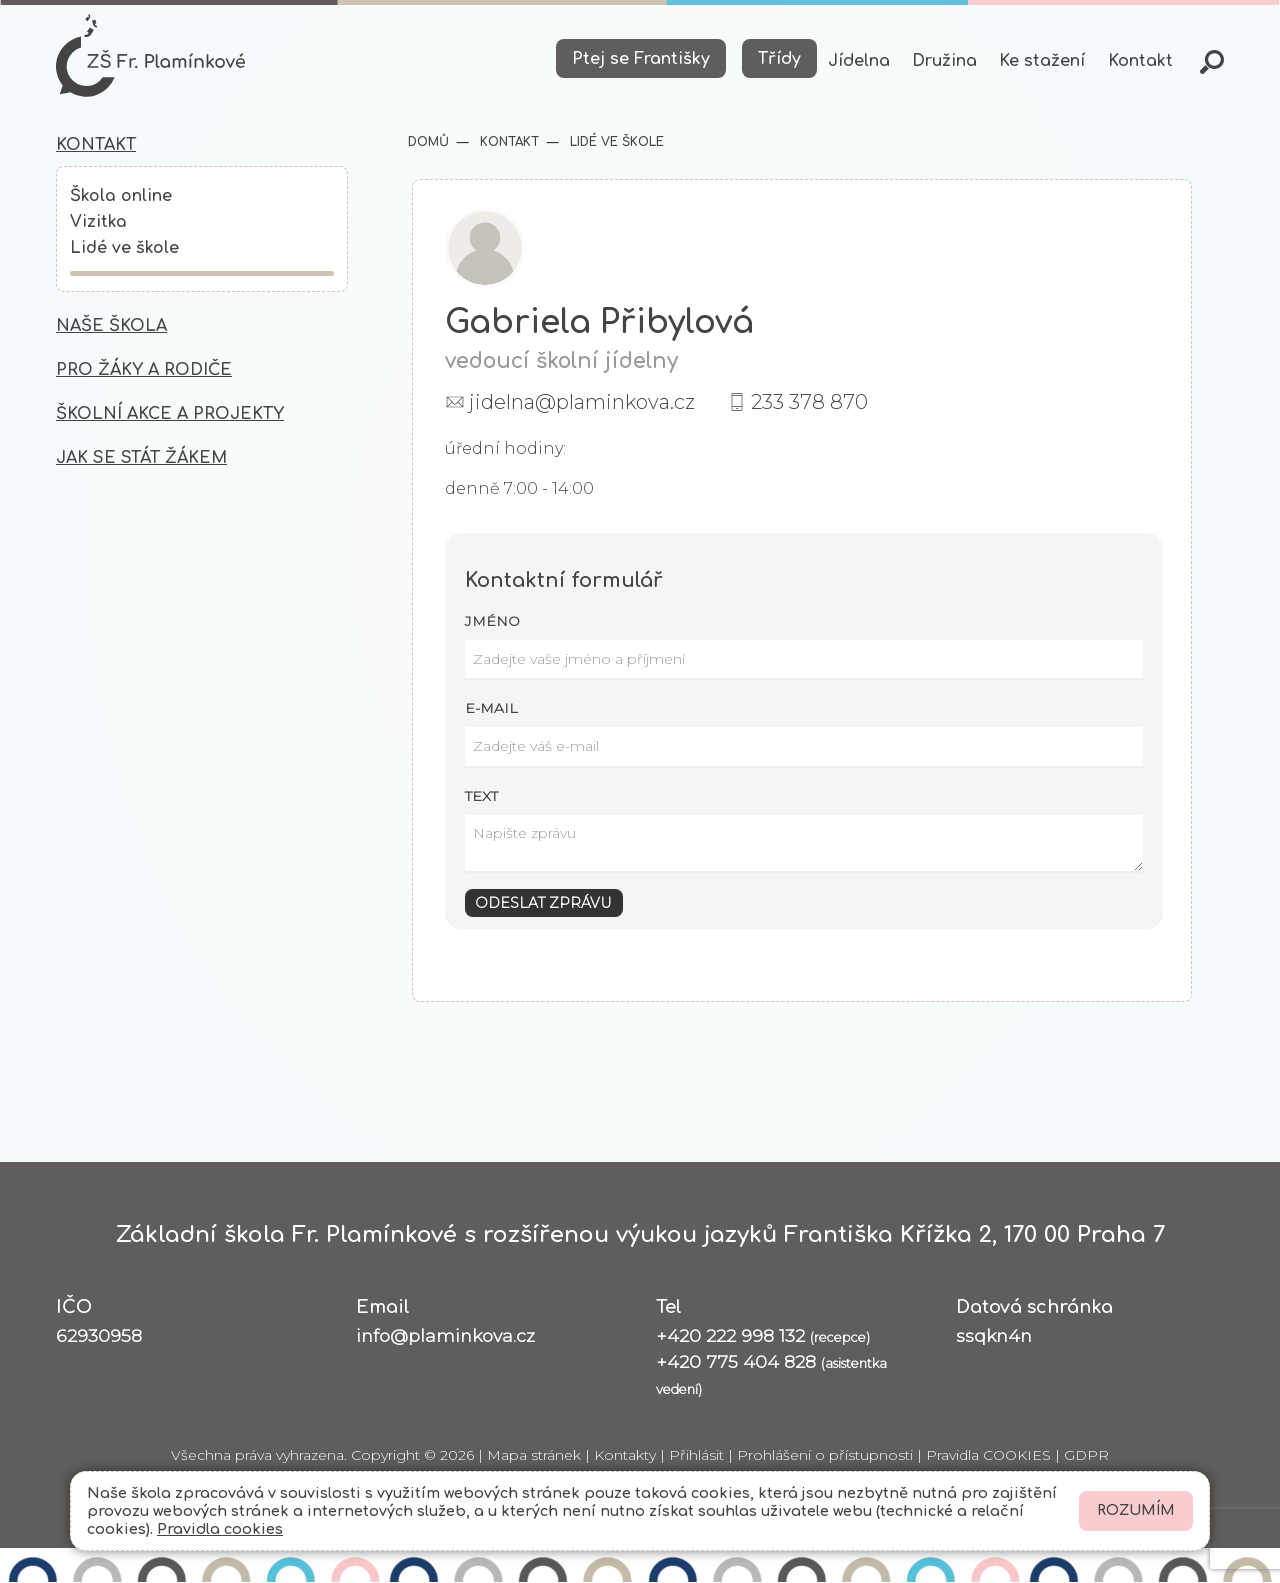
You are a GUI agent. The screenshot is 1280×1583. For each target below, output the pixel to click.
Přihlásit (696, 1457)
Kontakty (625, 1457)
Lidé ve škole (124, 251)
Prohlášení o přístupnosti (825, 1457)
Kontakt (1140, 61)
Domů (428, 143)
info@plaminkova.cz (445, 1336)
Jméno (492, 622)
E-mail (491, 710)
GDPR (1086, 1457)
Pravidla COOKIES (988, 1457)
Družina (944, 61)
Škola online (121, 198)
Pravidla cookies (220, 1529)
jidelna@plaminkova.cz (582, 403)
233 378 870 (809, 403)
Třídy (779, 59)
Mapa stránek (534, 1457)
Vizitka (98, 224)
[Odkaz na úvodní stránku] (152, 56)
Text (481, 797)
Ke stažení (1042, 61)
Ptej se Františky (641, 59)
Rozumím (1136, 1510)
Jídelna (859, 61)
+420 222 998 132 (763, 1336)
